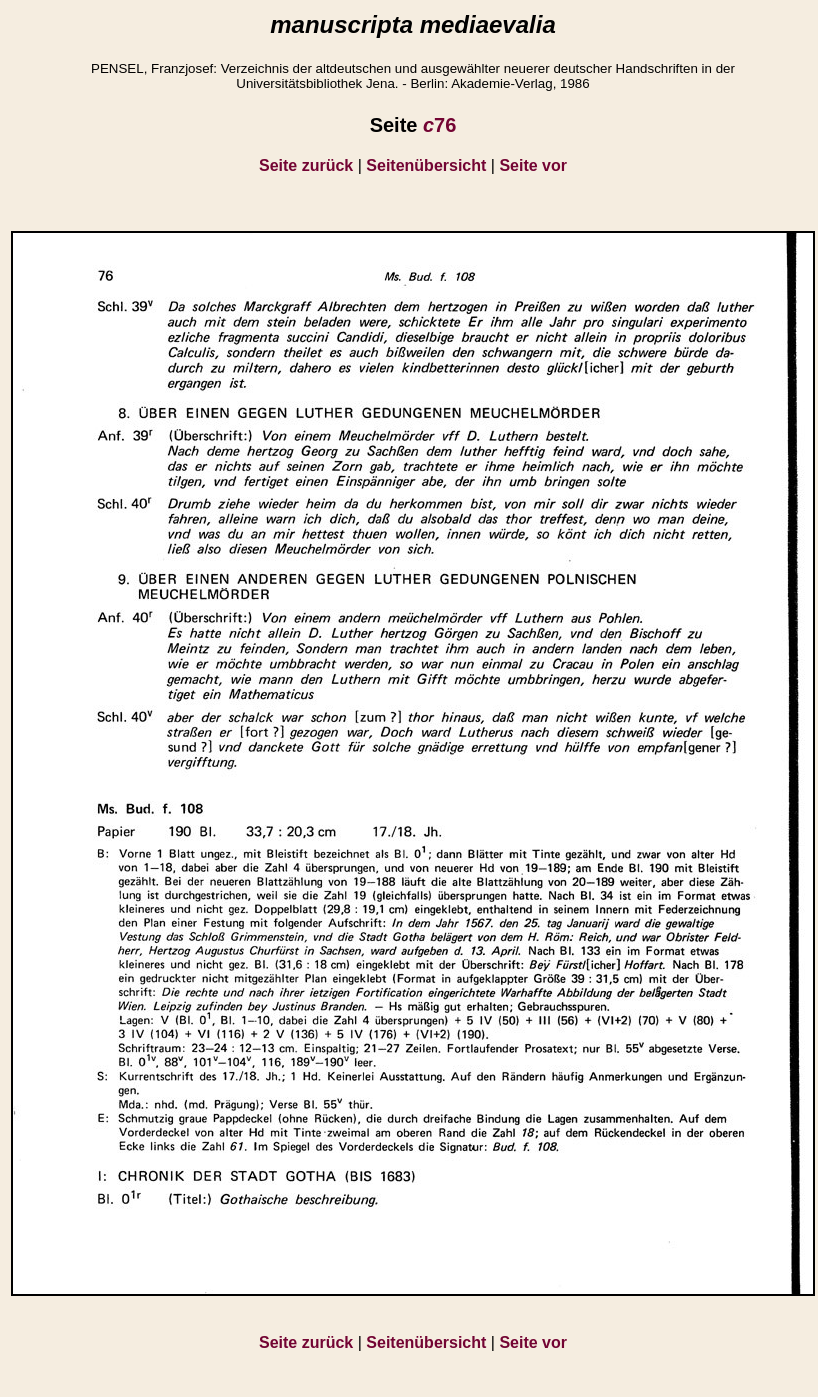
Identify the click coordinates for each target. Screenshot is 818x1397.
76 (439, 125)
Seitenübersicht (426, 165)
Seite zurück (306, 165)
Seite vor (533, 165)
